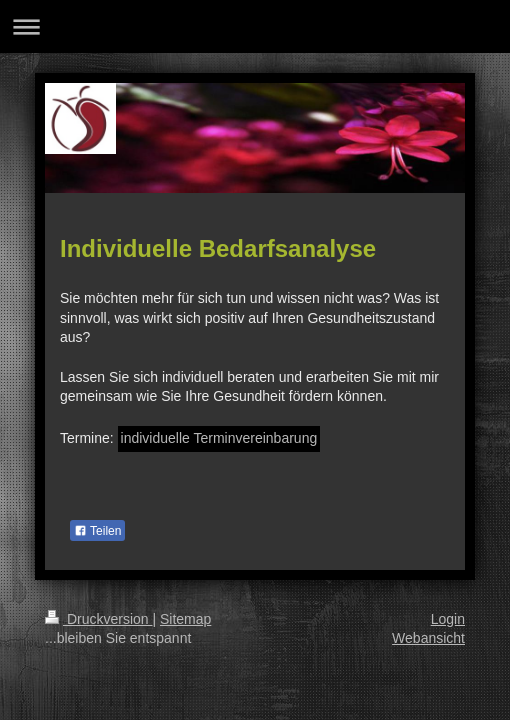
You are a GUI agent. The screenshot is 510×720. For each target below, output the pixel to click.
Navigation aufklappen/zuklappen (255, 26)
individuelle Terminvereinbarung (219, 438)
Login (448, 619)
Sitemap (185, 619)
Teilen (97, 531)
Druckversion (98, 619)
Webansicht (428, 638)
